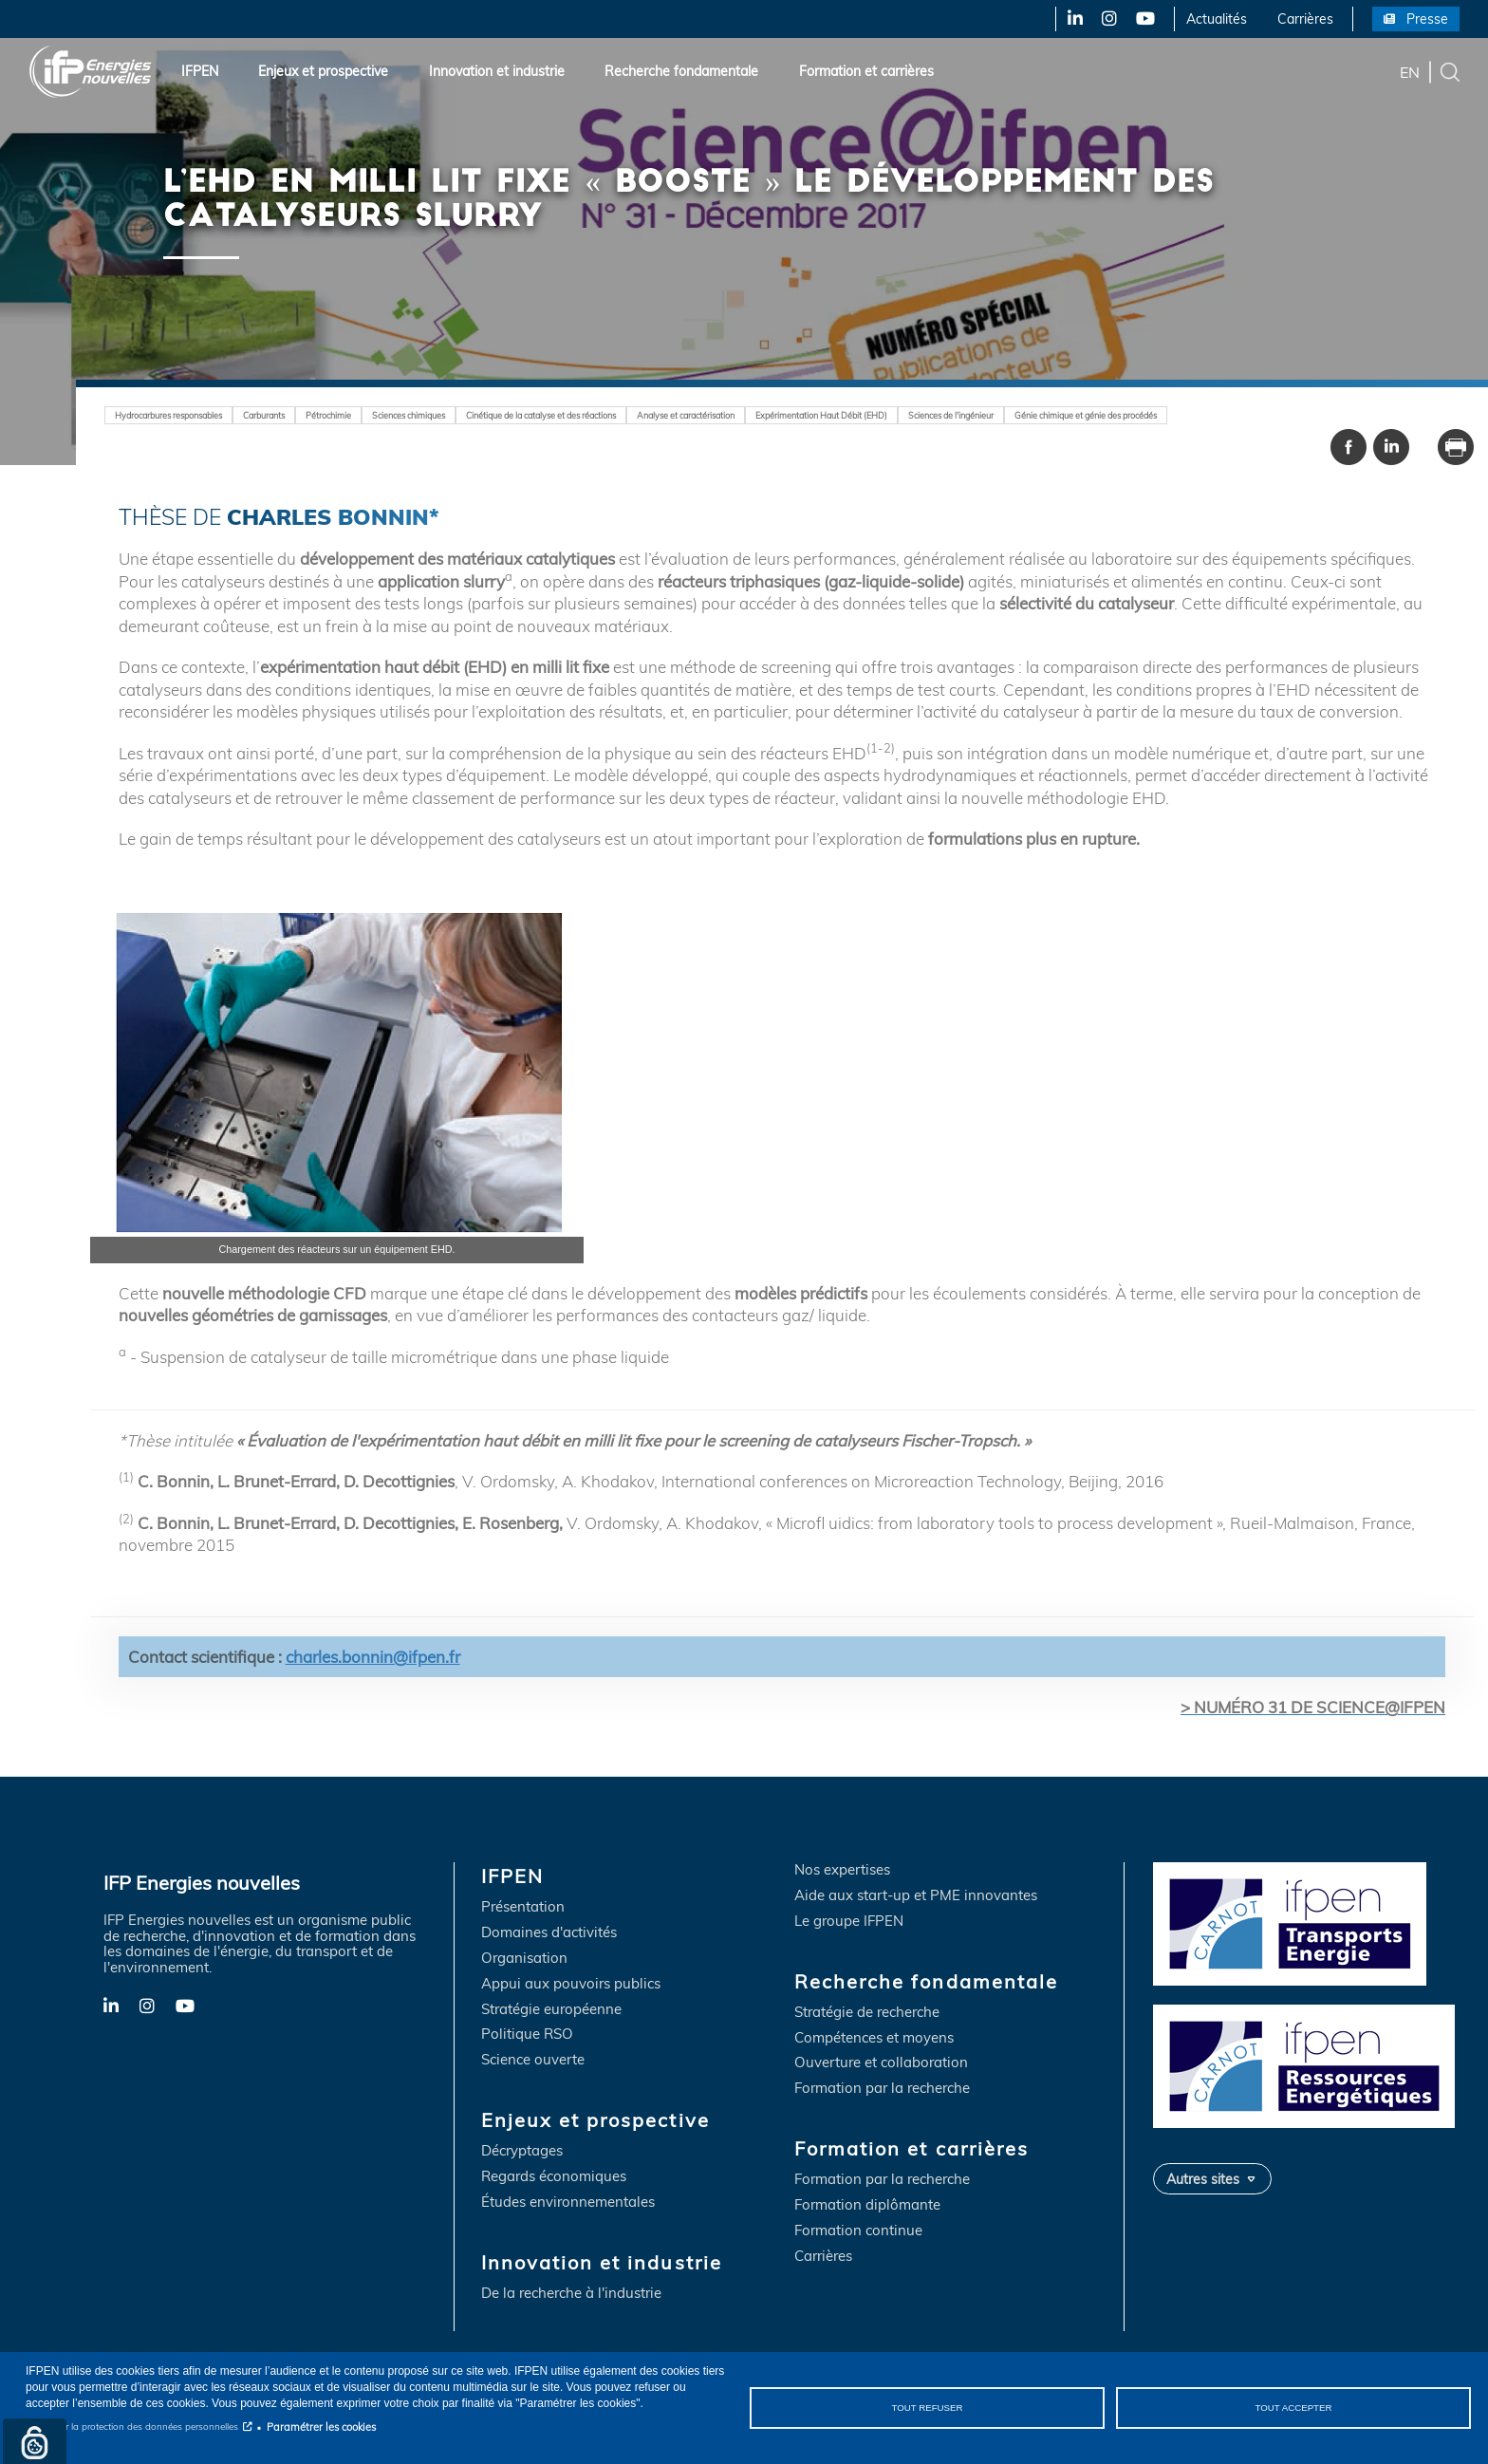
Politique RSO (527, 2035)
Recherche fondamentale (681, 71)
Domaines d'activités (549, 1933)
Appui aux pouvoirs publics (570, 1984)
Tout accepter (1293, 2407)
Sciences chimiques (440, 414)
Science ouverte (533, 2061)
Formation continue (858, 2232)
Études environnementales (568, 2203)
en (1410, 71)
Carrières (1305, 19)
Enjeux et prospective (323, 71)
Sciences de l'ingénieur (1042, 414)
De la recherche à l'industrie (571, 2295)
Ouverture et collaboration (881, 2064)
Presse (1427, 19)
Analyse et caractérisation (751, 414)
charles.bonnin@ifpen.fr (373, 1657)
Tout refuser (927, 2407)
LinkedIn (1068, 19)
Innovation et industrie (497, 71)
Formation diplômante (867, 2206)
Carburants (283, 414)
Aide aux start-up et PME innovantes (915, 1896)
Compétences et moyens (874, 2038)
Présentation (523, 1908)
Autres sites (1202, 2179)
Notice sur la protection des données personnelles (132, 2426)
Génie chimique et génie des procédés (1192, 414)
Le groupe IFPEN (848, 1921)
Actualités (1216, 19)
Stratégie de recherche (866, 2013)
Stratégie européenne (551, 2010)
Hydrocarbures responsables (176, 414)
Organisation (524, 1959)
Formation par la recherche (882, 2089)
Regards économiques (553, 2178)
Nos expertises (842, 1870)
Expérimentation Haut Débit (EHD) (900, 414)
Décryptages (522, 2152)
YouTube (1144, 19)
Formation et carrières (866, 71)
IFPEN (199, 71)
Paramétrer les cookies (321, 2427)
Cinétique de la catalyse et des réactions (589, 414)
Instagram (1108, 19)
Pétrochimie (353, 414)
